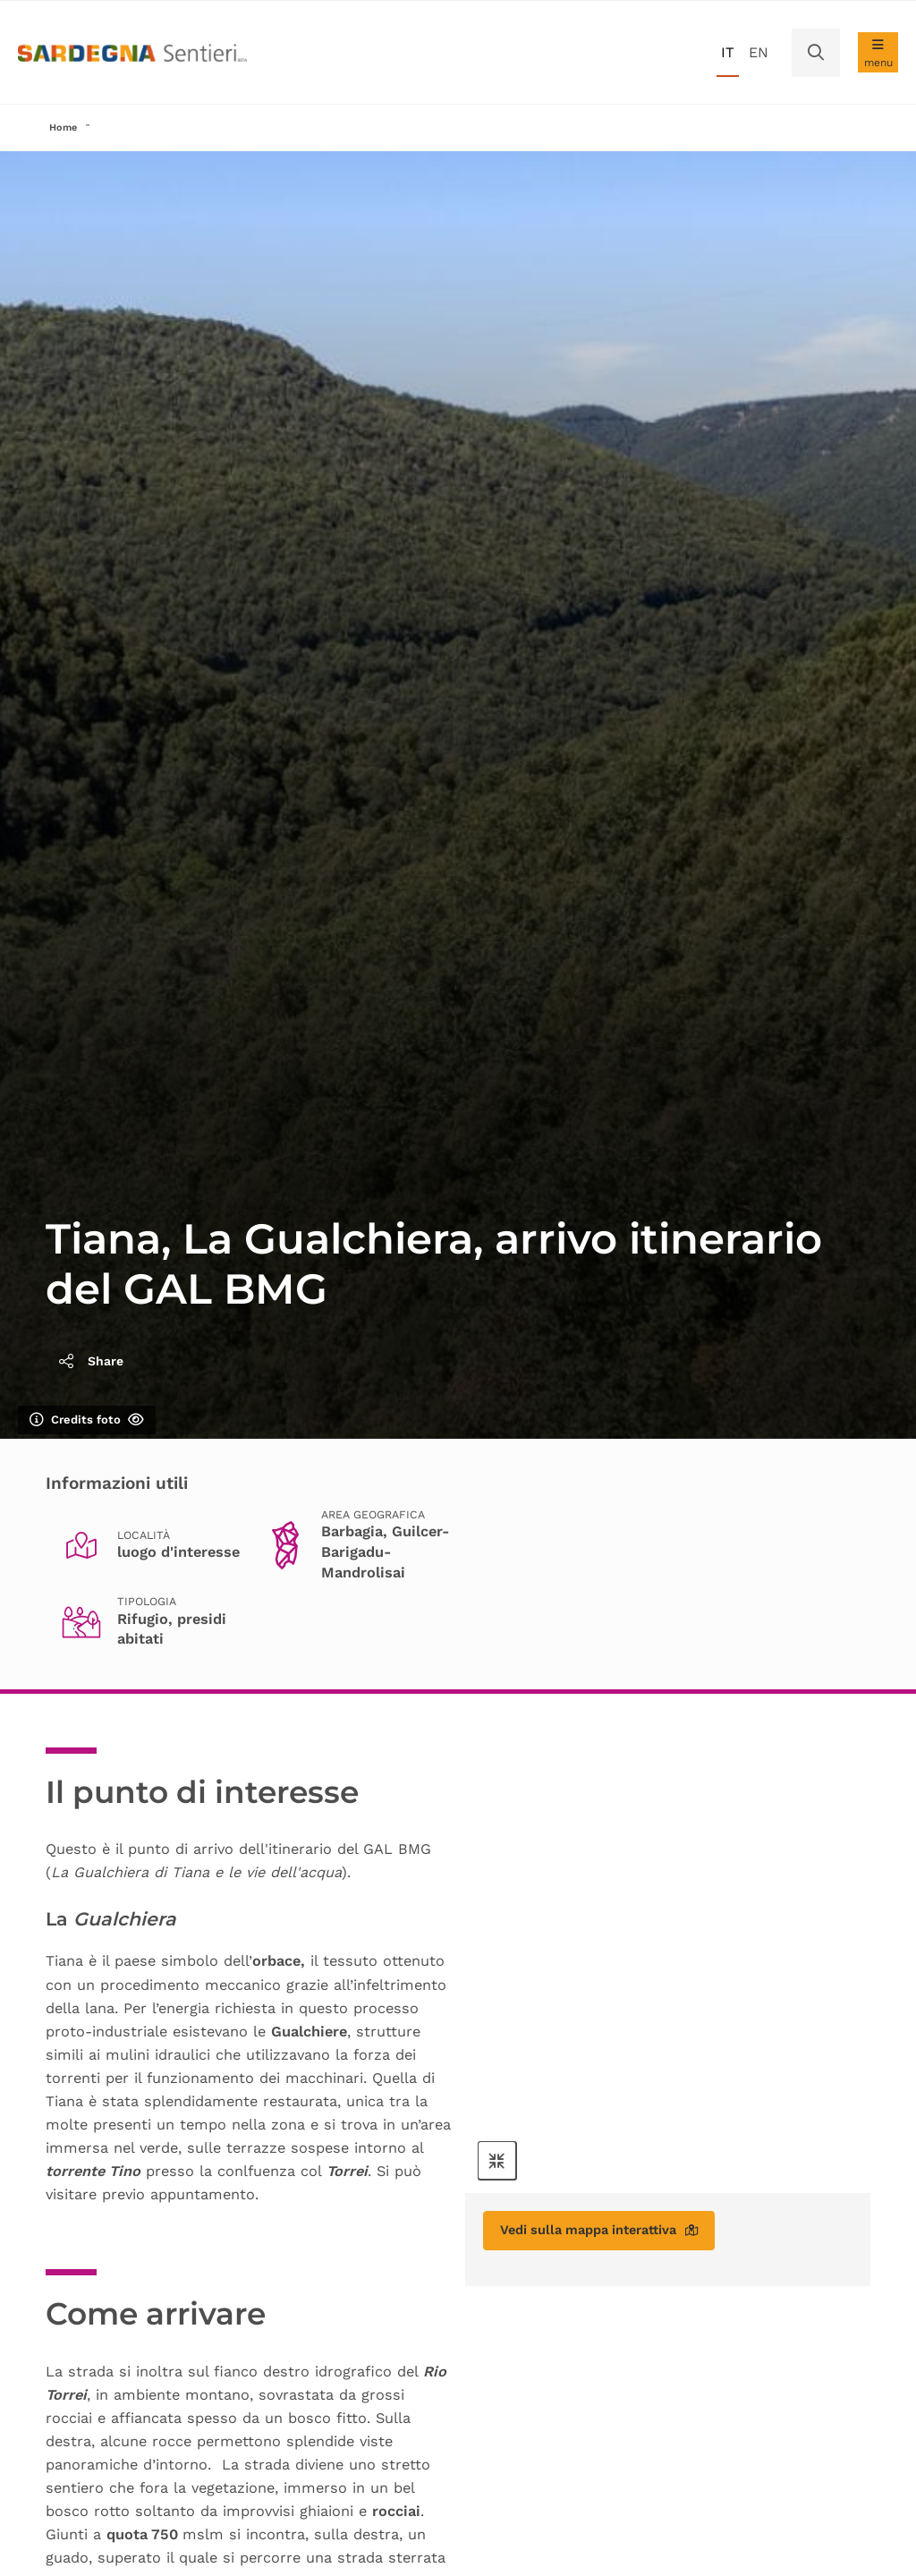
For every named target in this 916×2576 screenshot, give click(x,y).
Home (64, 128)
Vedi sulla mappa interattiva (613, 2234)
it (727, 52)
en (758, 52)
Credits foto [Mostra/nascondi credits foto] (87, 1422)
